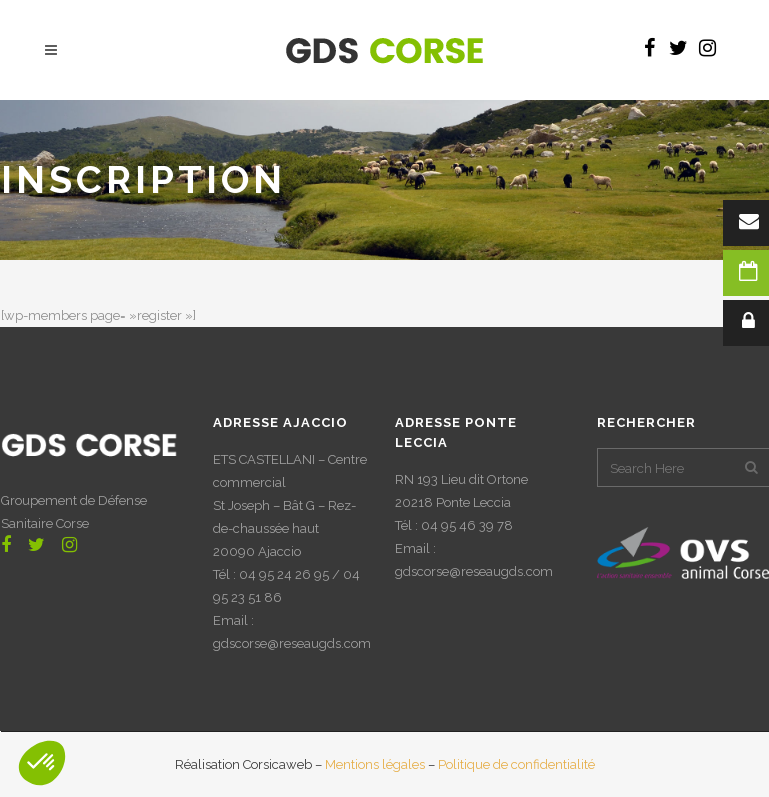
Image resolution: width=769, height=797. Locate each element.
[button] (42, 763)
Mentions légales (375, 764)
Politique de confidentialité (516, 764)
